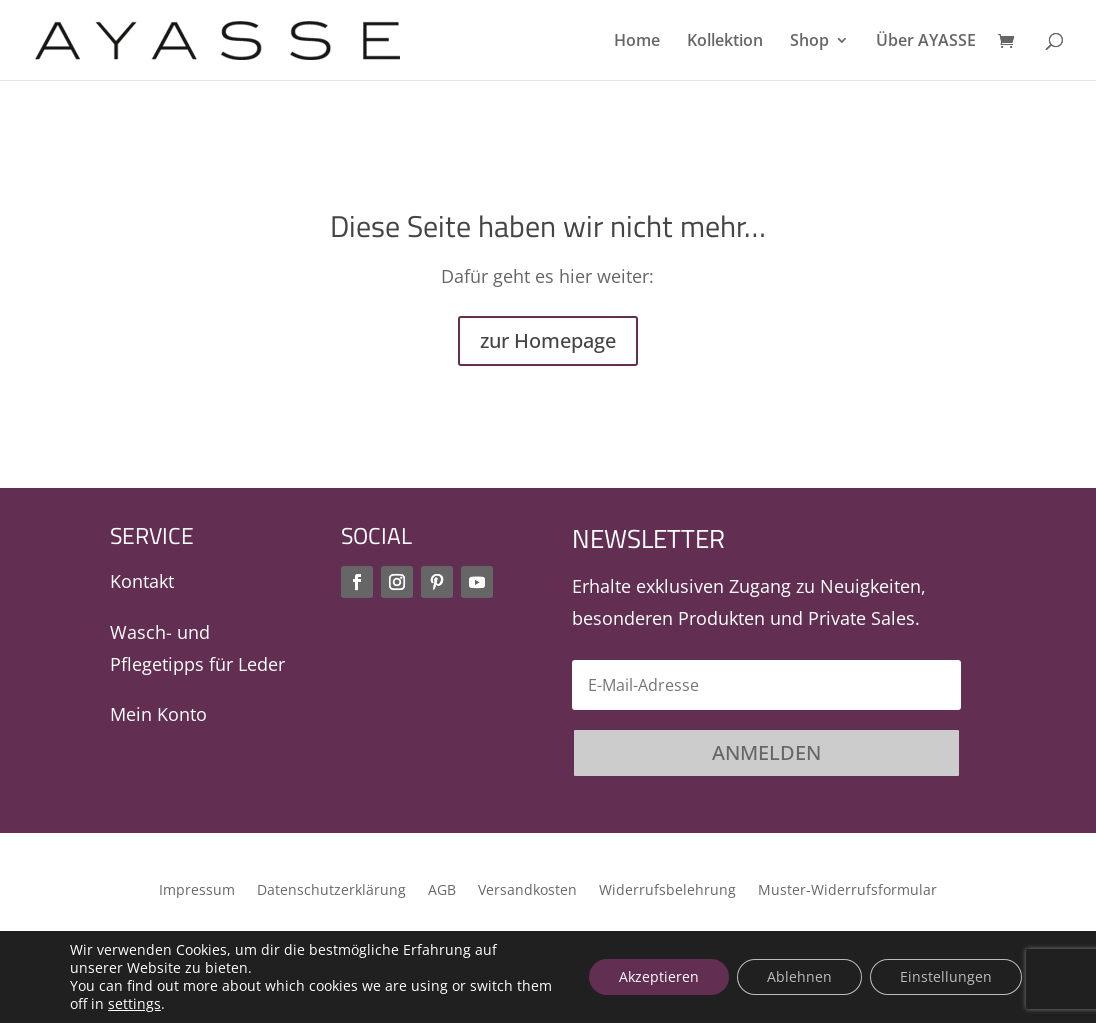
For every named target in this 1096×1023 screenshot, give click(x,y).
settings (134, 1004)
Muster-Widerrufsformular (847, 891)
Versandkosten (527, 891)
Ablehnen (799, 976)
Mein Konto (158, 714)
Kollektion (725, 42)
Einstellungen (946, 976)
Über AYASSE (926, 42)
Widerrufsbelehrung (667, 891)
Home (637, 42)
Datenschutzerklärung (331, 891)
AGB (442, 891)
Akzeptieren (659, 976)
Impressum (197, 891)
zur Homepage (548, 340)
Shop (809, 42)
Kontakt (142, 581)
